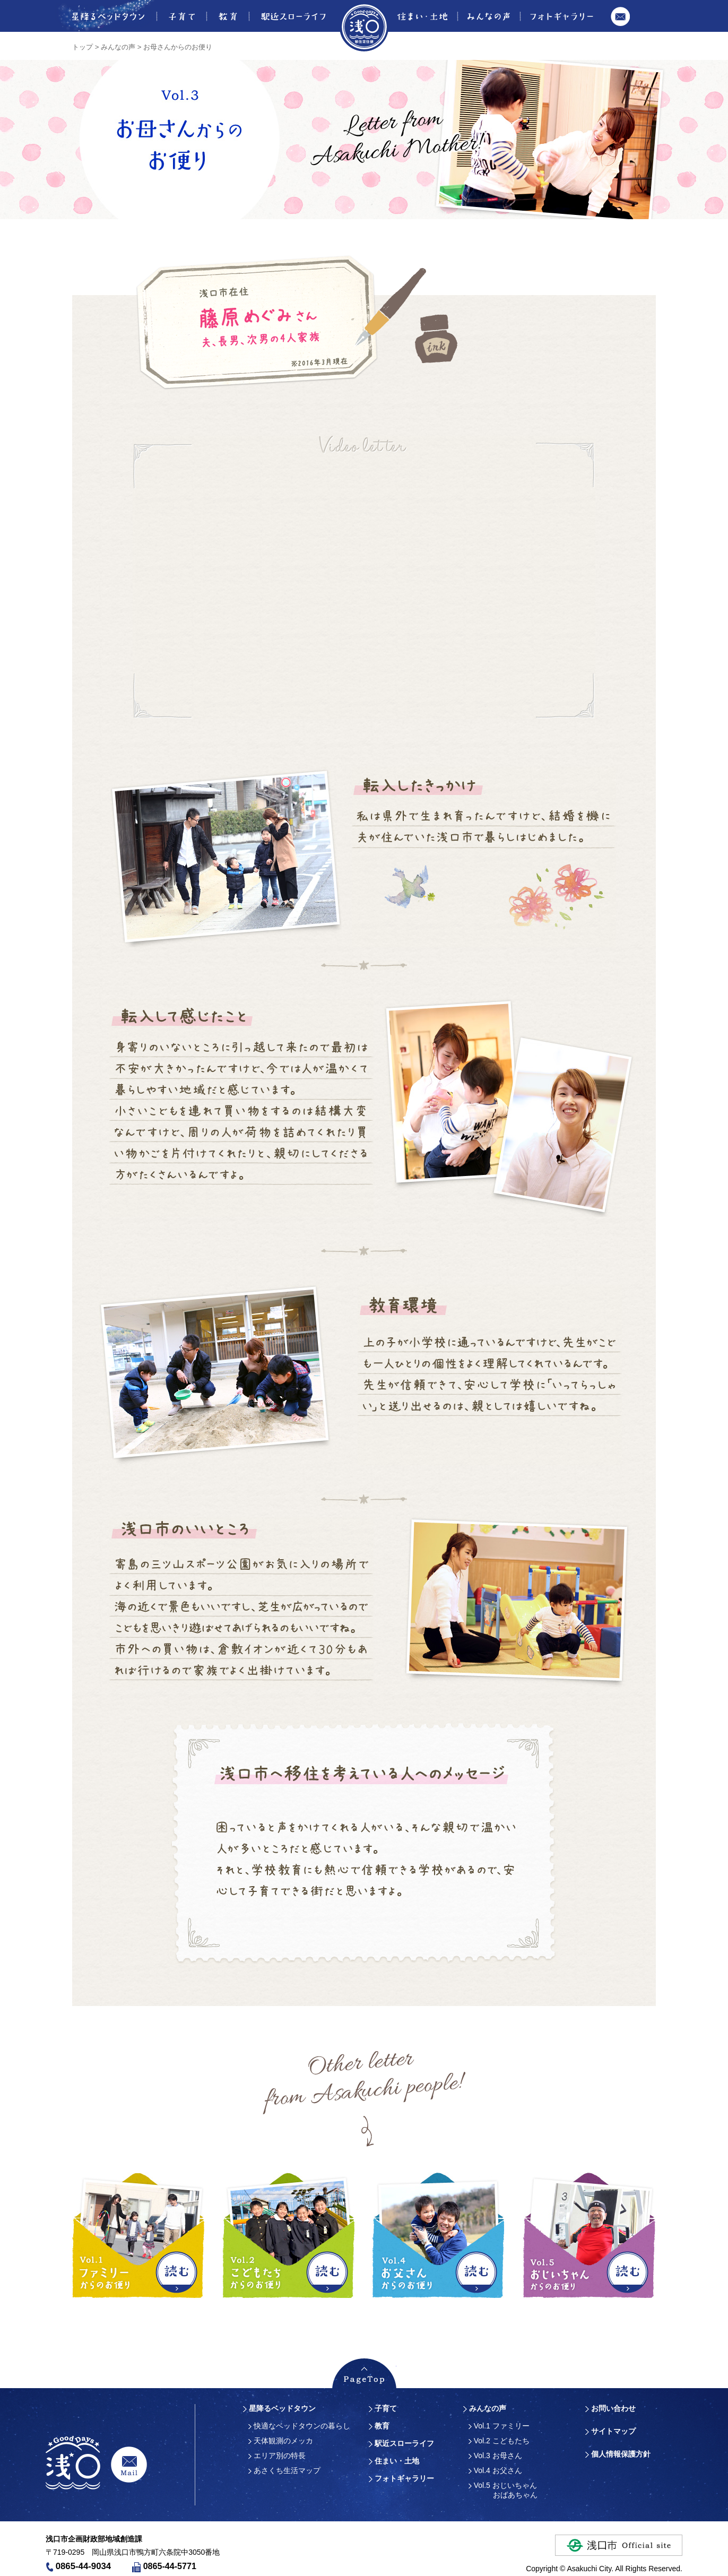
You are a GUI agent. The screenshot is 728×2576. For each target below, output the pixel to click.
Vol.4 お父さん (495, 2470)
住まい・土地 (424, 16)
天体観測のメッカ (280, 2440)
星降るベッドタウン (101, 16)
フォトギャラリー (562, 16)
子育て (181, 16)
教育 (227, 16)
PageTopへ (364, 2373)
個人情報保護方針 (621, 2454)
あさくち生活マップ (284, 2470)
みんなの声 (488, 16)
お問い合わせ (620, 23)
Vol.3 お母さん (495, 2455)
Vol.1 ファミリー (499, 2426)
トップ (82, 47)
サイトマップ (613, 2431)
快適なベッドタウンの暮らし (299, 2426)
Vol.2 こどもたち (499, 2440)
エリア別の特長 (277, 2455)
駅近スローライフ (292, 16)
